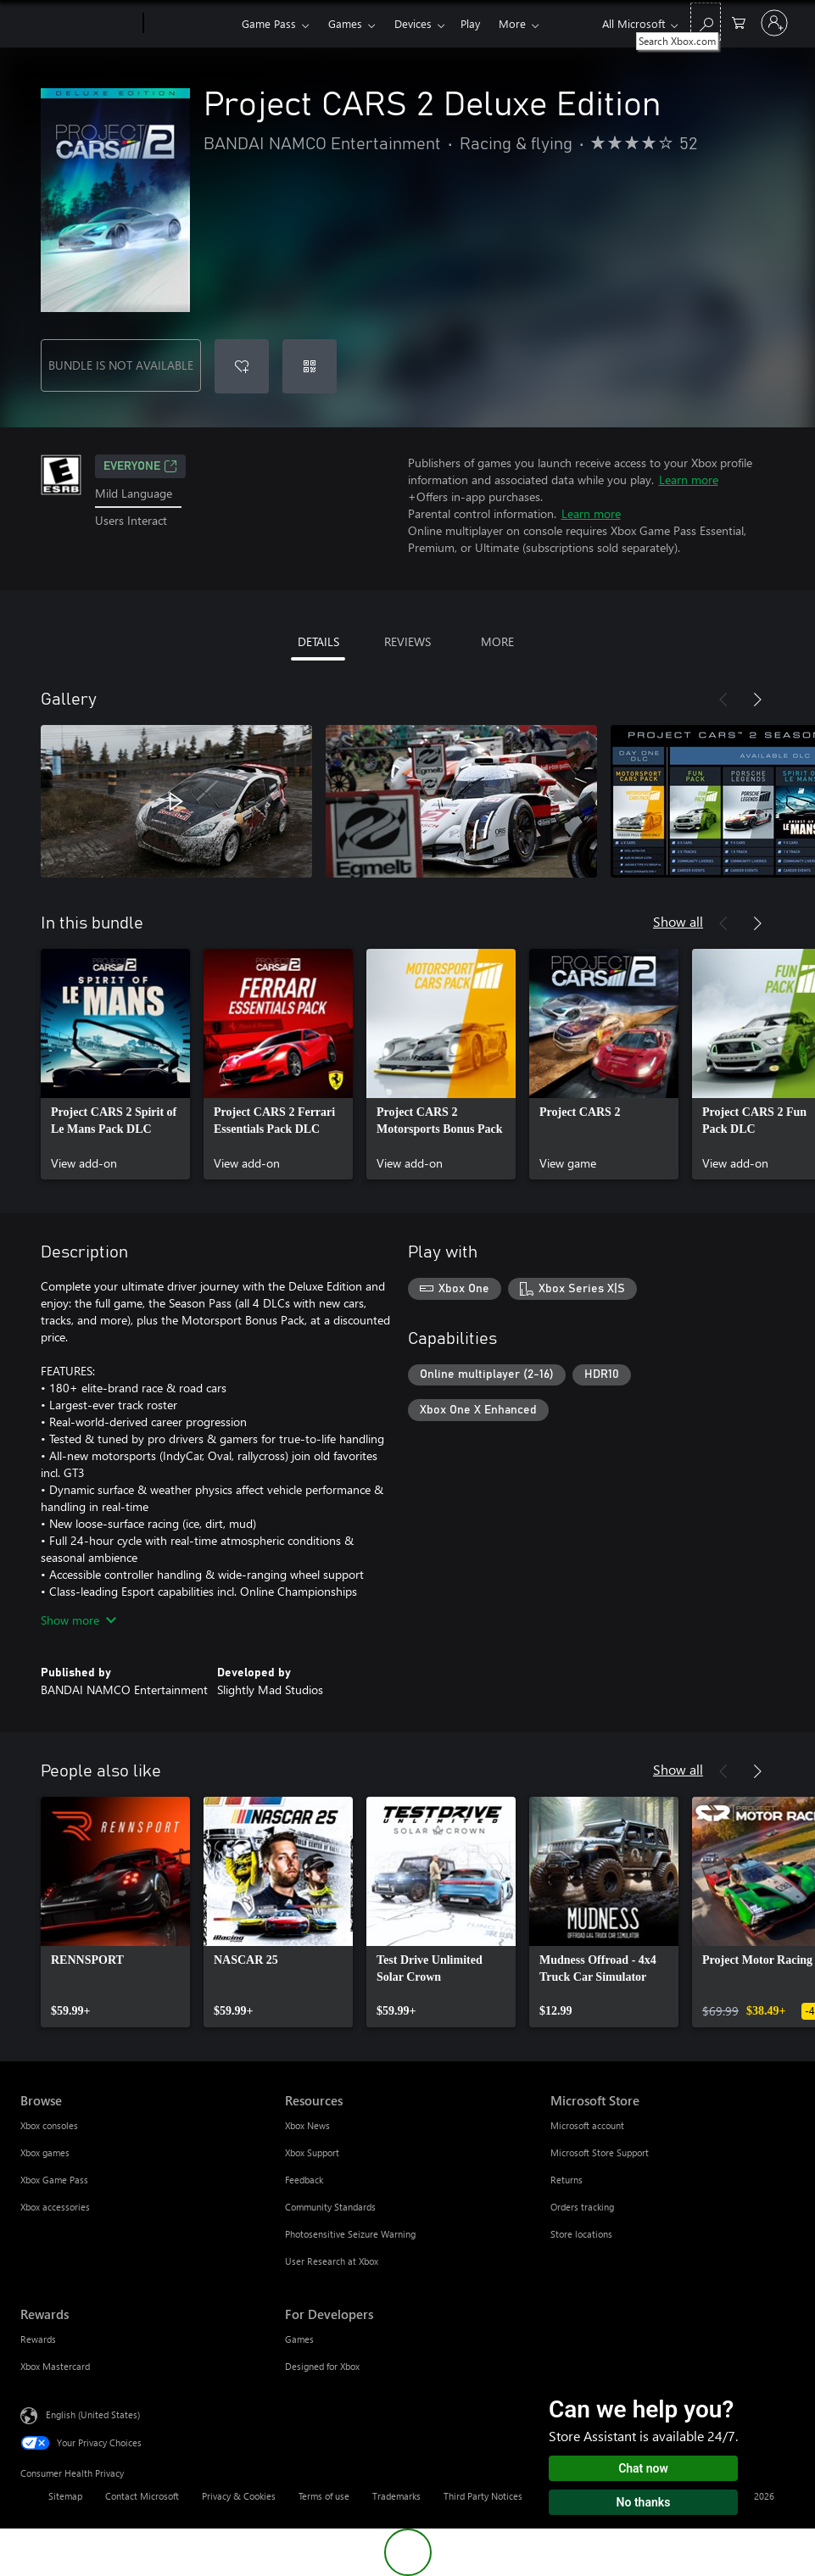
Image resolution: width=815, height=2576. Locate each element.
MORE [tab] (497, 641)
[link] (115, 1064)
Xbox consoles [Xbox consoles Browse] (49, 2125)
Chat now (643, 2468)
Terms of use (324, 2495)
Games (345, 23)
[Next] (757, 699)
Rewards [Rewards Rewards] (38, 2339)
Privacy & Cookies (239, 2495)
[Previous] (723, 699)
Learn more (688, 479)
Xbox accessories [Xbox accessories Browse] (55, 2206)
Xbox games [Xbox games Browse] (45, 2152)
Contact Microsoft (142, 2495)
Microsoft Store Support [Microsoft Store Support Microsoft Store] (599, 2152)
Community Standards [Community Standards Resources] (330, 2206)
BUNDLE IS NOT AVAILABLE (120, 365)
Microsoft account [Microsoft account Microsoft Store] (587, 2125)
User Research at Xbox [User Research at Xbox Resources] (331, 2261)
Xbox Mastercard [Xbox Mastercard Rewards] (55, 2366)
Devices (413, 23)
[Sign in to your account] (774, 23)
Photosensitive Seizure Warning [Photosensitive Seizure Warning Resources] (350, 2233)
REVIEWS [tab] (407, 641)
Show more (78, 1620)
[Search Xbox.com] (705, 22)
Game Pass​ (269, 23)
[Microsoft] (78, 24)
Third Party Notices (483, 2495)
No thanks (644, 2502)
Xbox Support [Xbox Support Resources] (312, 2152)
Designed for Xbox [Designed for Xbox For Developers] (322, 2366)
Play (470, 23)
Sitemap (65, 2495)
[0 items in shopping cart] (738, 22)
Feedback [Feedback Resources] (304, 2179)
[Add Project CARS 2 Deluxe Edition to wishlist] (242, 366)
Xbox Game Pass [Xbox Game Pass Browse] (54, 2179)
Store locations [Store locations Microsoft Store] (581, 2233)
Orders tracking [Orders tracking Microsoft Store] (582, 2206)
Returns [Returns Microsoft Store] (566, 2179)
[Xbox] (190, 24)
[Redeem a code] (309, 366)
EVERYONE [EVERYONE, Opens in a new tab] (140, 466)
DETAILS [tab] (318, 641)
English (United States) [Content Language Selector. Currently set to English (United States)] (93, 2414)
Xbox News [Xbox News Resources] (307, 2125)
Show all (678, 921)
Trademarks (396, 2495)
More (512, 23)
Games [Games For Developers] (299, 2339)
